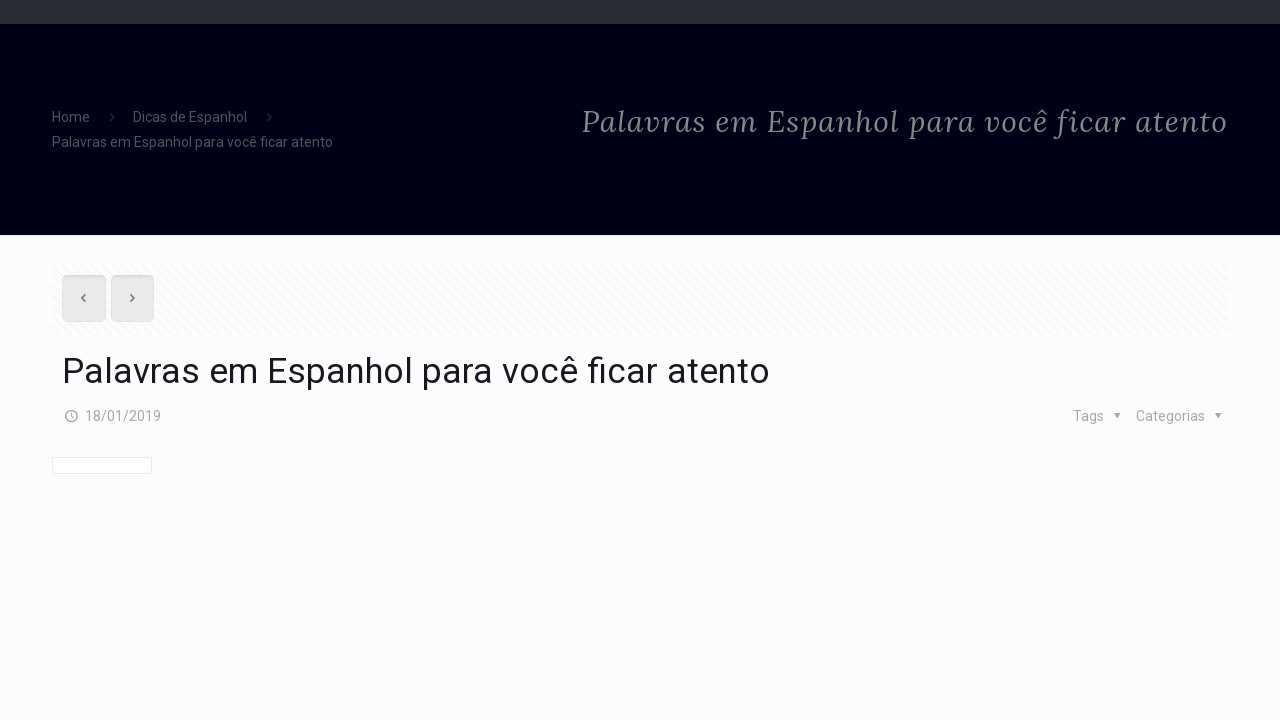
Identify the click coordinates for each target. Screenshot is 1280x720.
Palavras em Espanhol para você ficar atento (192, 142)
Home (71, 117)
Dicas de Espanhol (190, 117)
